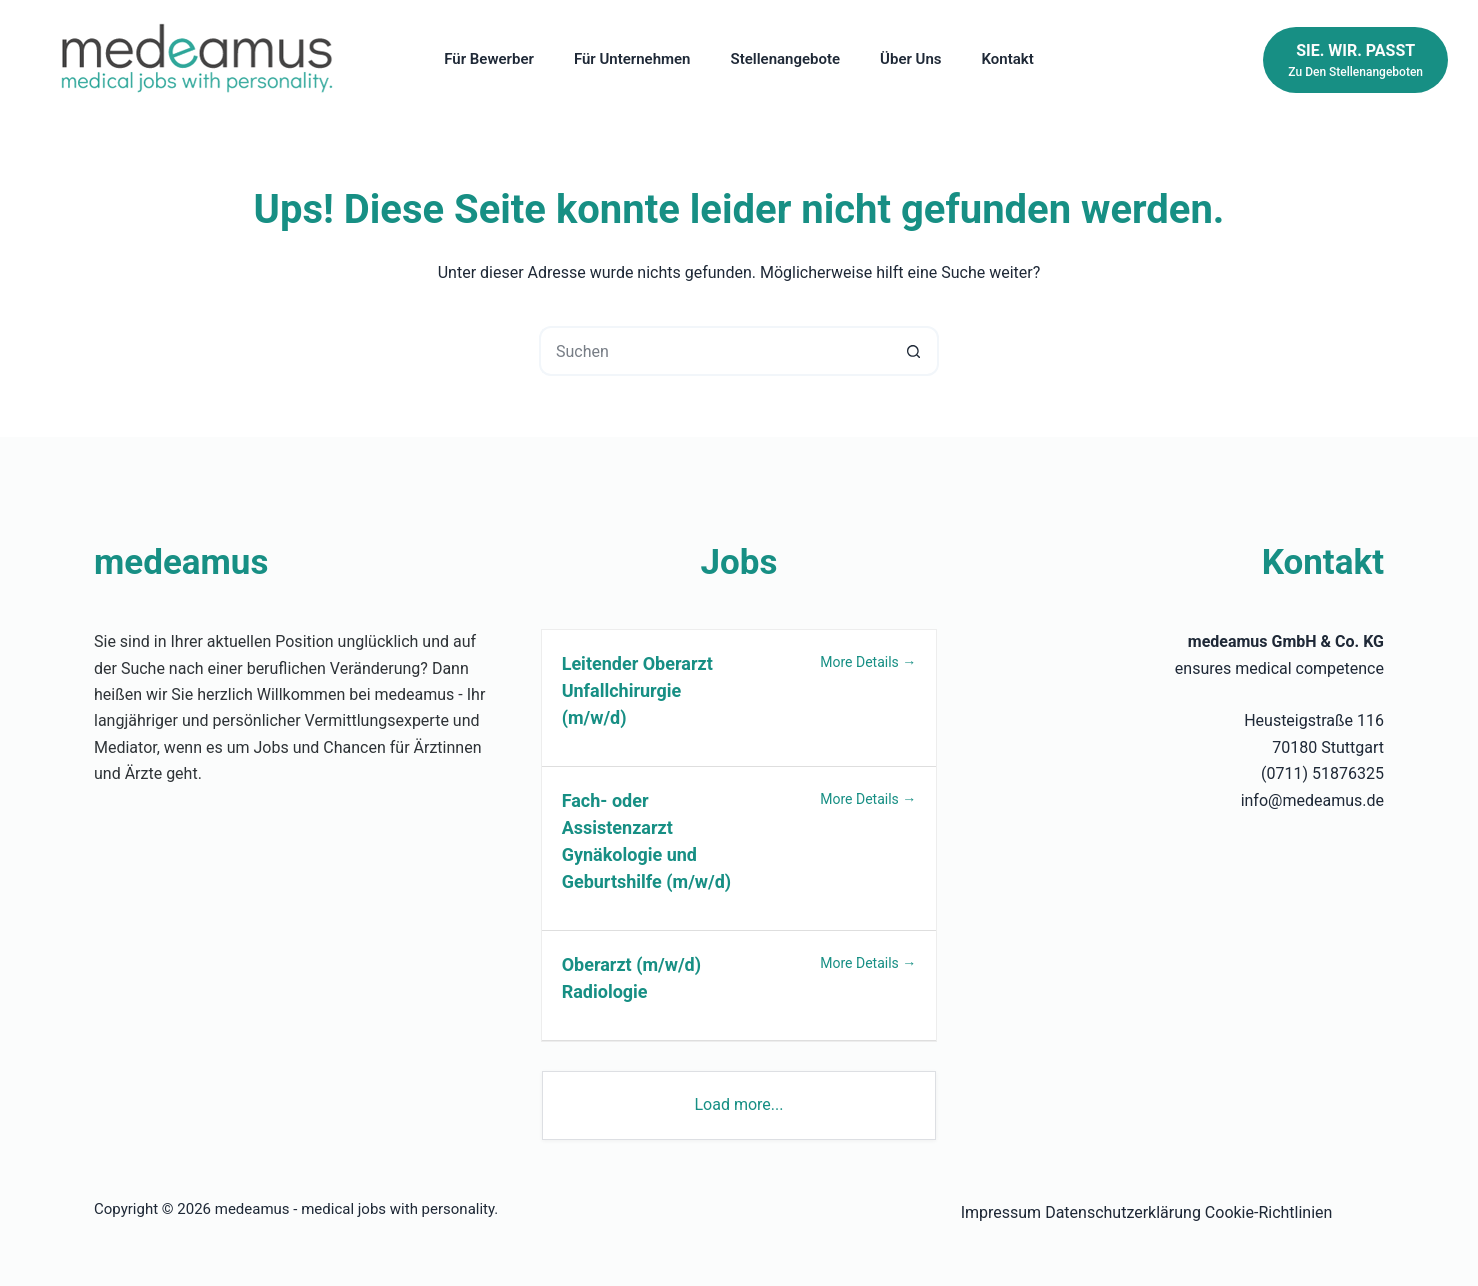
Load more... (738, 1104)
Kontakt (1008, 59)
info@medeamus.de (1312, 800)
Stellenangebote (786, 59)
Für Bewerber (489, 59)
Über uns (910, 59)
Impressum (1001, 1212)
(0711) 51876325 (1322, 773)
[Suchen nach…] (714, 351)
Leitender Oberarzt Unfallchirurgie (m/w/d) (637, 690)
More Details (868, 662)
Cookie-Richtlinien (1269, 1212)
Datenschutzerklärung (1123, 1212)
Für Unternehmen (632, 59)
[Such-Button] (914, 351)
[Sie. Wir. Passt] (1355, 60)
